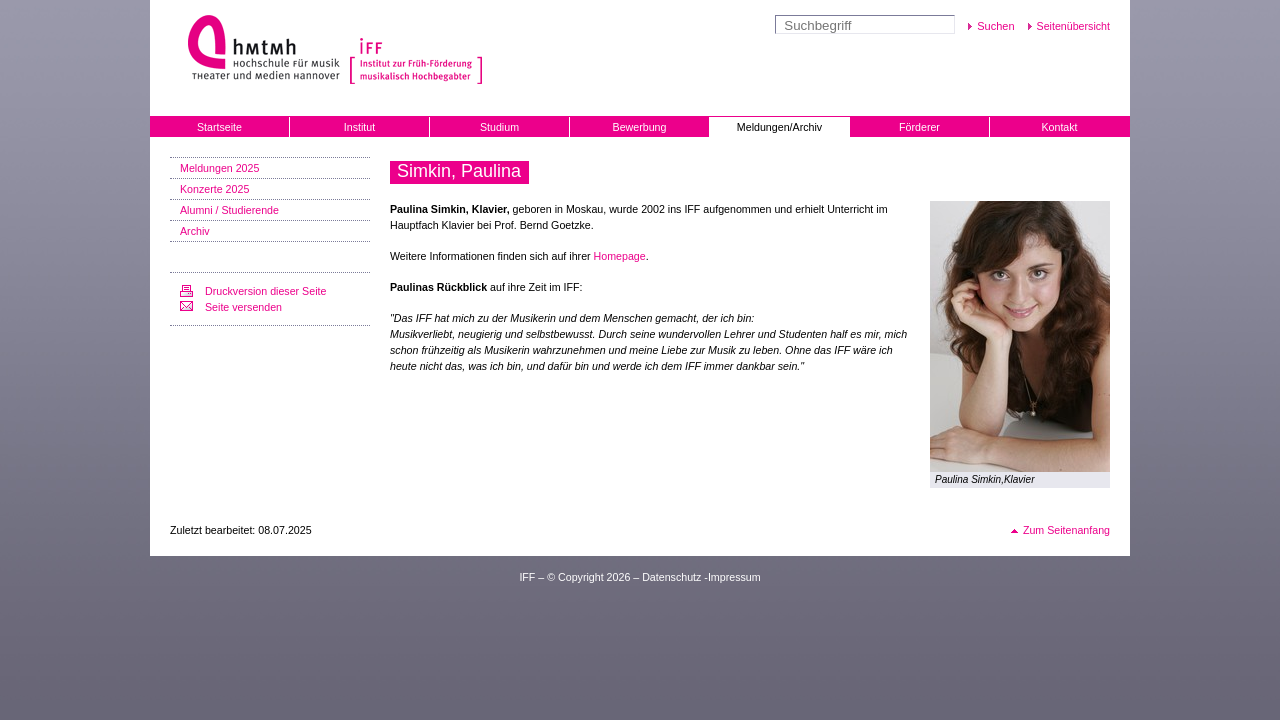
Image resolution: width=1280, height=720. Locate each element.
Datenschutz (671, 577)
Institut (359, 127)
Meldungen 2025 (219, 168)
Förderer (919, 127)
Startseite (219, 127)
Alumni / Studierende (229, 210)
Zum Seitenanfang (1066, 530)
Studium (499, 127)
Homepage (620, 256)
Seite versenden (243, 307)
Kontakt (1059, 127)
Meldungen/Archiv (779, 127)
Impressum (734, 577)
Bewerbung (640, 127)
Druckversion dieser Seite (265, 291)
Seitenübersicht (1073, 26)
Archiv (195, 231)
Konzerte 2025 (214, 189)
